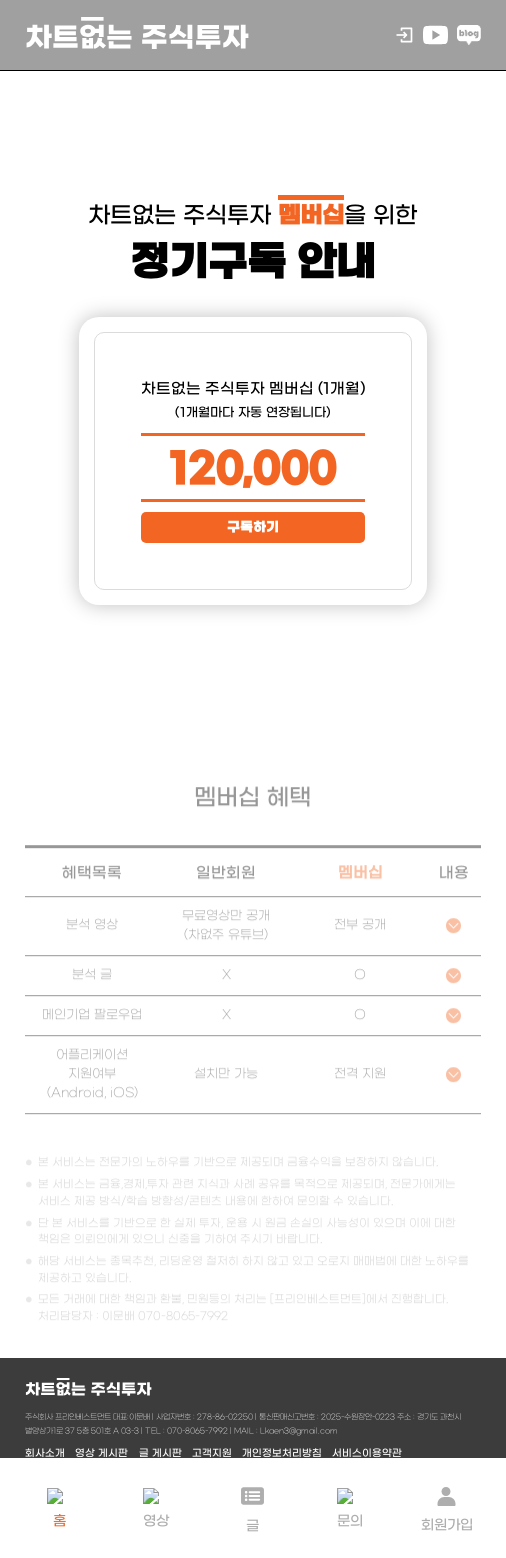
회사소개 (45, 1453)
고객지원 (212, 1453)
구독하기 (253, 527)
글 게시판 (160, 1453)
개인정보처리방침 (282, 1453)
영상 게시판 (101, 1453)
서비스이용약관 (367, 1453)
